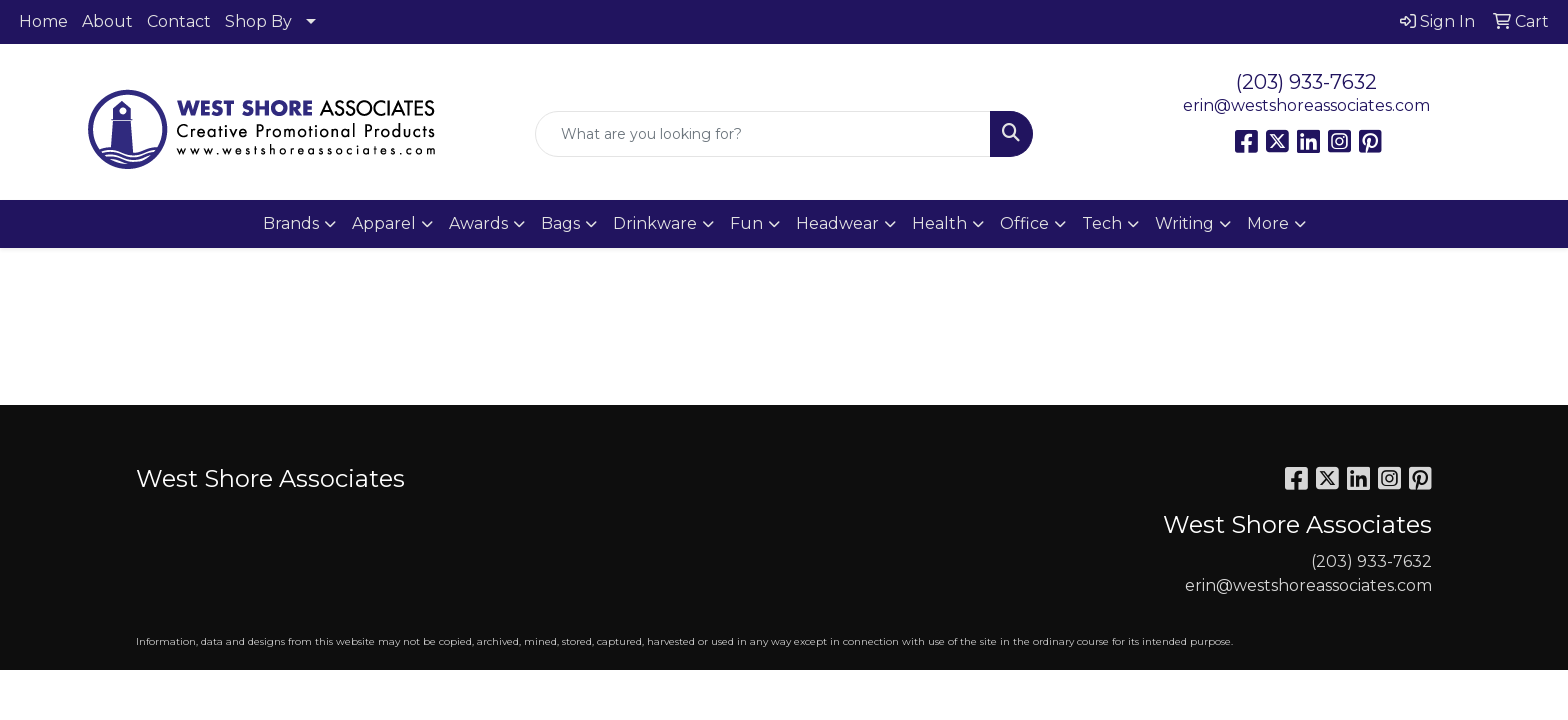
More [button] (1268, 223)
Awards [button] (478, 223)
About (107, 21)
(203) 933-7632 (1306, 82)
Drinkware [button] (655, 223)
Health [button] (939, 223)
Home (43, 21)
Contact (179, 21)
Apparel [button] (384, 223)
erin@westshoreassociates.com (1306, 105)
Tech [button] (1102, 223)
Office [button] (1024, 223)
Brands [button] (291, 223)
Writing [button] (1184, 223)
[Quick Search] (763, 134)
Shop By (258, 21)
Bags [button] (560, 223)
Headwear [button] (837, 223)
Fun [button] (746, 223)
